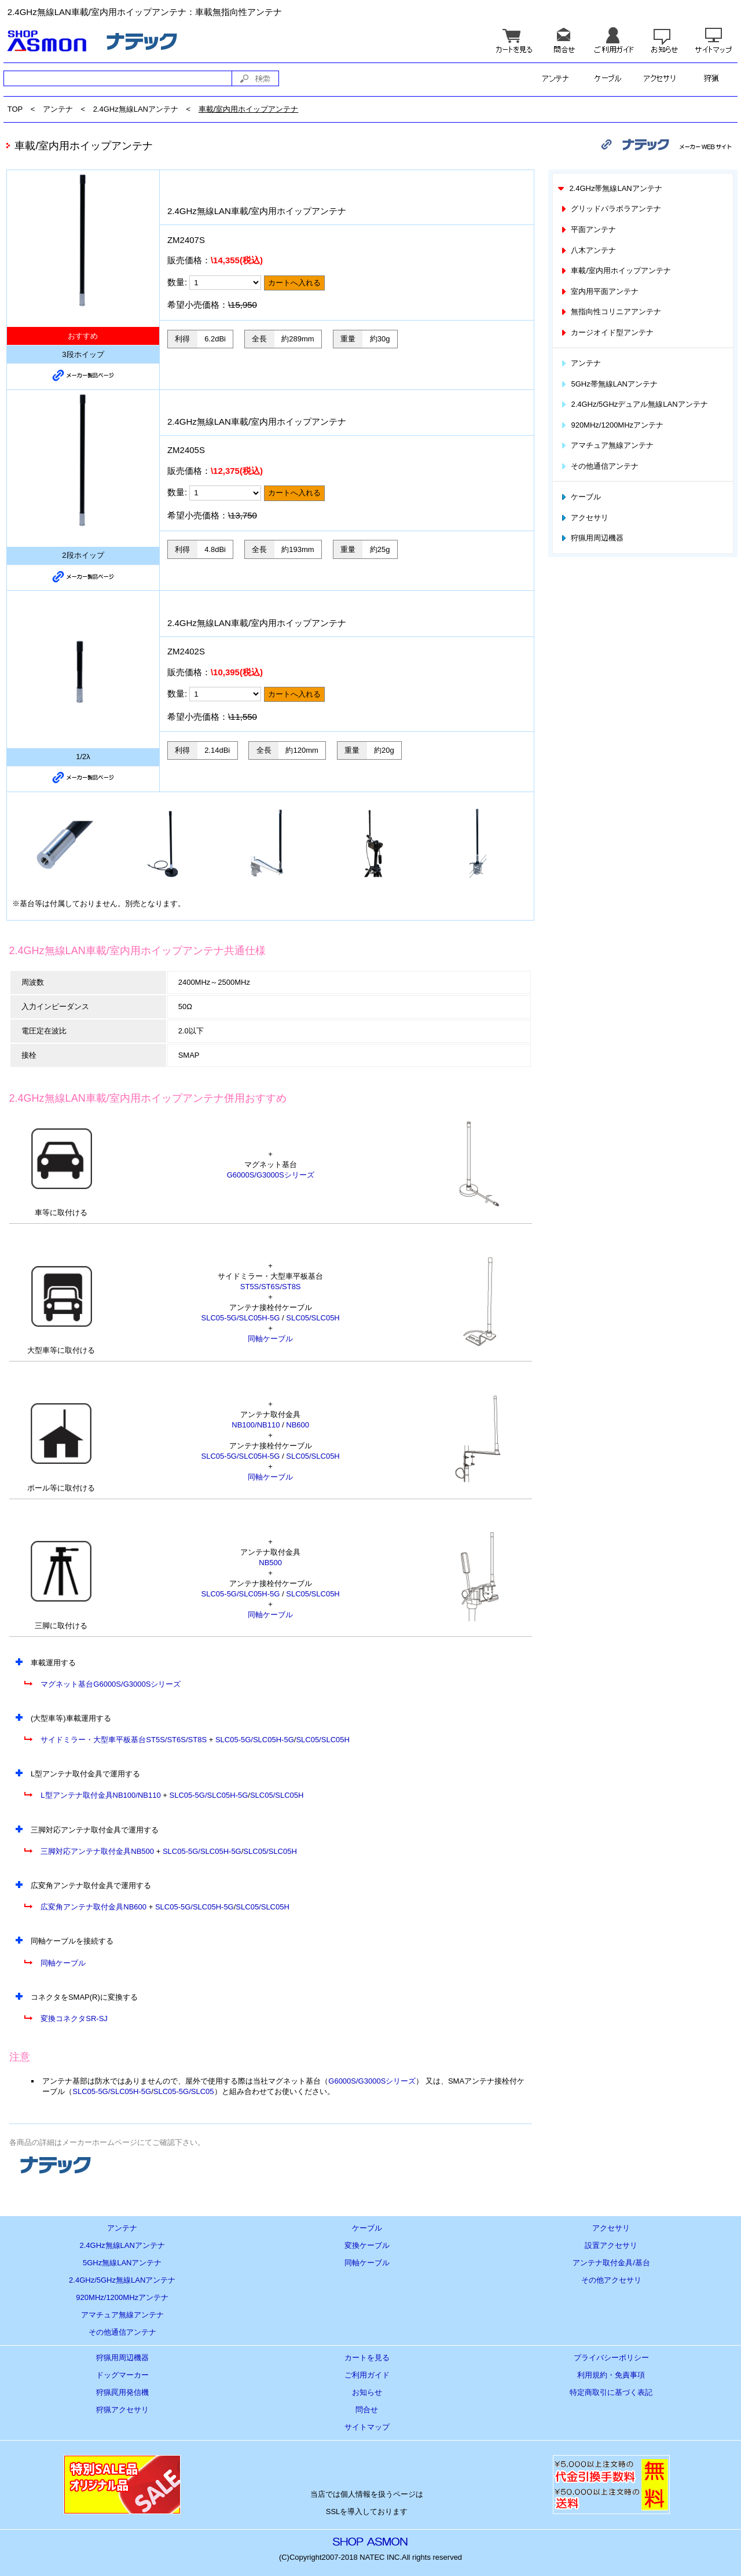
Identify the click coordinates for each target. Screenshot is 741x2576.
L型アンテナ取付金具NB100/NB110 (100, 1795)
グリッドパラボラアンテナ (610, 208)
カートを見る (367, 2357)
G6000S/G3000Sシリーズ (270, 1175)
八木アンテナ (588, 250)
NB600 (297, 1425)
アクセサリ (584, 517)
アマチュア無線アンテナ (606, 445)
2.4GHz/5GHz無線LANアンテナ (122, 2280)
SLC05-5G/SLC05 (183, 2091)
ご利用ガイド (367, 2375)
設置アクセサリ (611, 2245)
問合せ (366, 2409)
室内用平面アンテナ (599, 291)
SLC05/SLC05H (313, 1317)
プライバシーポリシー (611, 2357)
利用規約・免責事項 (611, 2375)
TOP (15, 109)
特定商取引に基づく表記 (611, 2392)
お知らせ (367, 2392)
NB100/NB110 (256, 1425)
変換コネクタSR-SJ (74, 2018)
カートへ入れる (294, 282)
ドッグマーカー (122, 2375)
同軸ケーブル (270, 1338)
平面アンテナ (588, 229)
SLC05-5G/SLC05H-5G (240, 1317)
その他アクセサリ (611, 2280)
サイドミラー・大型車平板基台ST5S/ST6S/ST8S (124, 1739)
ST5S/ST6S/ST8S (270, 1286)
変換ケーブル (367, 2245)
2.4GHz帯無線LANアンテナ (609, 188)
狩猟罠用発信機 (122, 2392)
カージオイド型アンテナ (606, 332)
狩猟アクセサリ (122, 2409)
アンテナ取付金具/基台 (611, 2262)
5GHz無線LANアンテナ (122, 2262)
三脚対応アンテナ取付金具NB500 (97, 1851)
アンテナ (58, 109)
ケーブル (580, 496)
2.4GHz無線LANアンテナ (135, 109)
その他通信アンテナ (599, 466)
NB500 (270, 1562)
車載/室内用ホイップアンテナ (249, 109)
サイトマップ (367, 2427)
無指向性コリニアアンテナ (610, 311)
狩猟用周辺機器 (591, 537)
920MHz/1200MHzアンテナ (611, 425)
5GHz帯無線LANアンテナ (608, 384)
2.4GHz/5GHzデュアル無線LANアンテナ (633, 404)
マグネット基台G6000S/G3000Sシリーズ (111, 1684)
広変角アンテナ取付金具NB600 (93, 1906)
